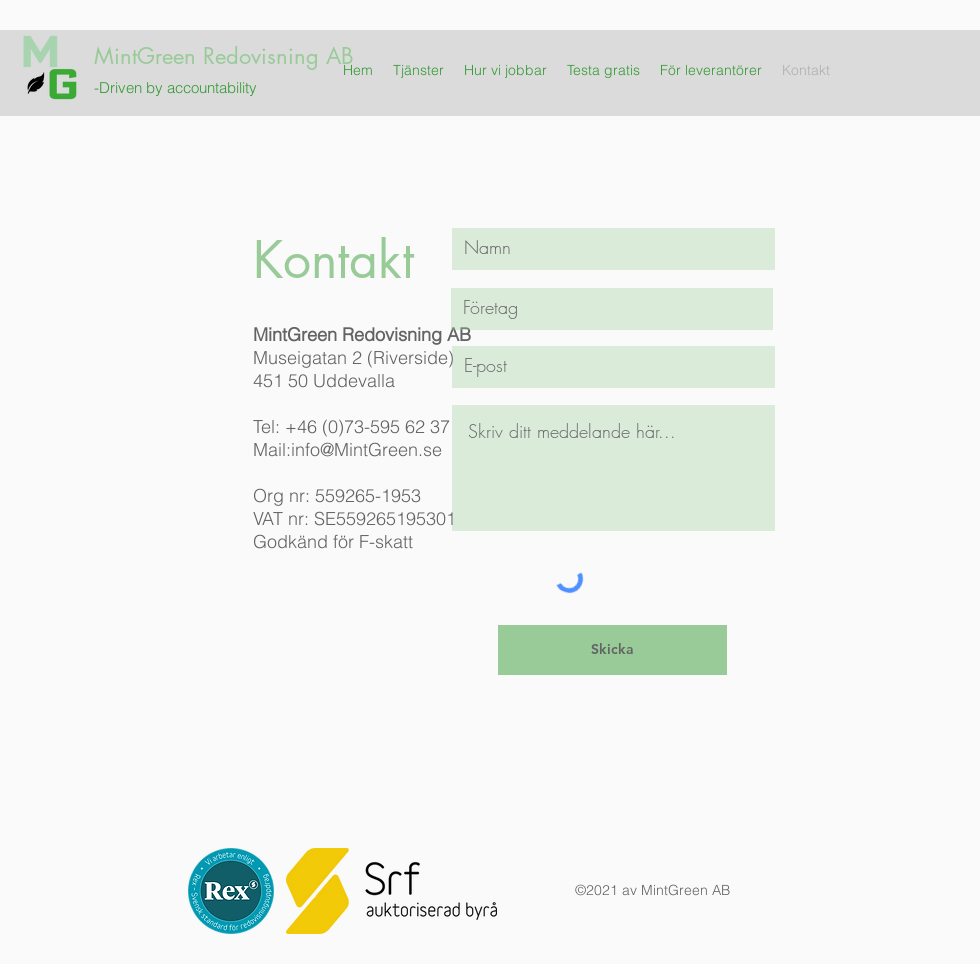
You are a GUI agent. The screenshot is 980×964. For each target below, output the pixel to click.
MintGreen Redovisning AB (224, 56)
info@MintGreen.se (366, 449)
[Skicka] (612, 650)
